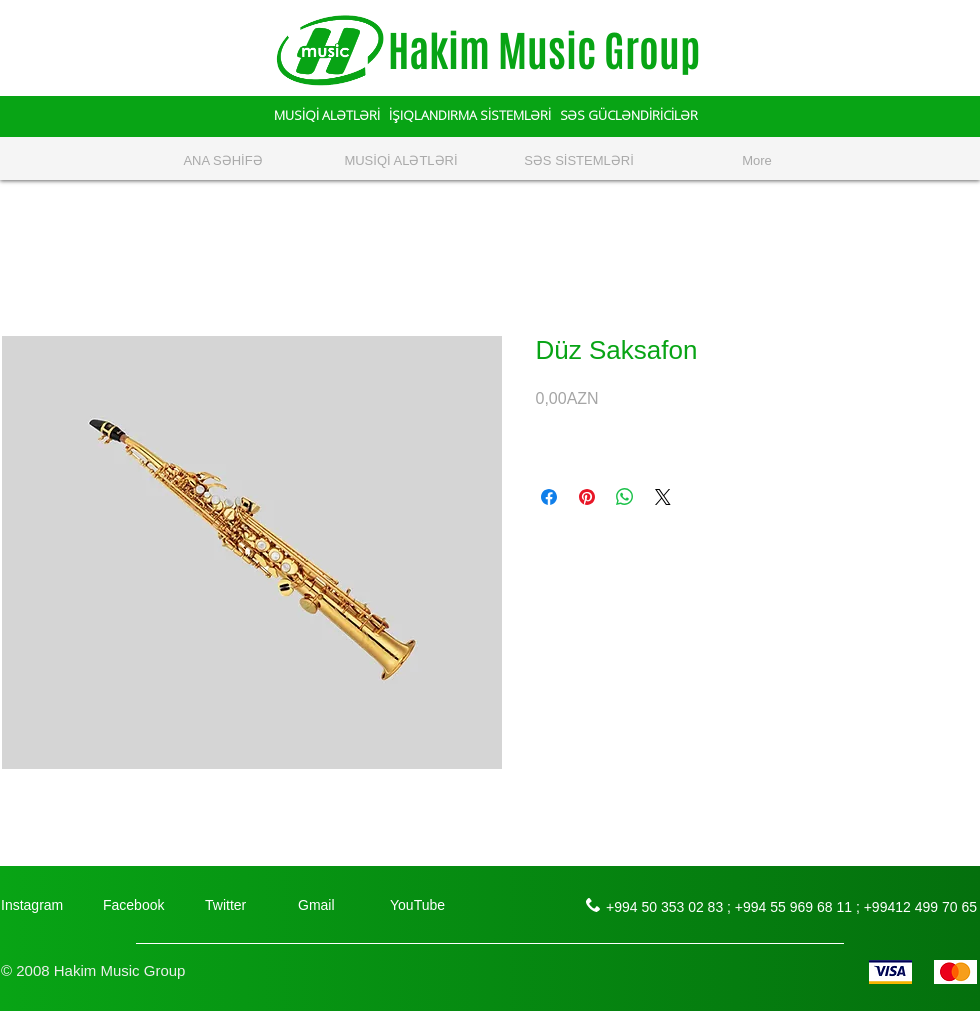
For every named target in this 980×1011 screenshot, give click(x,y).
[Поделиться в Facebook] (549, 497)
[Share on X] (663, 497)
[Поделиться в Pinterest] (587, 497)
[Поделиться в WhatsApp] (625, 497)
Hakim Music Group (544, 51)
